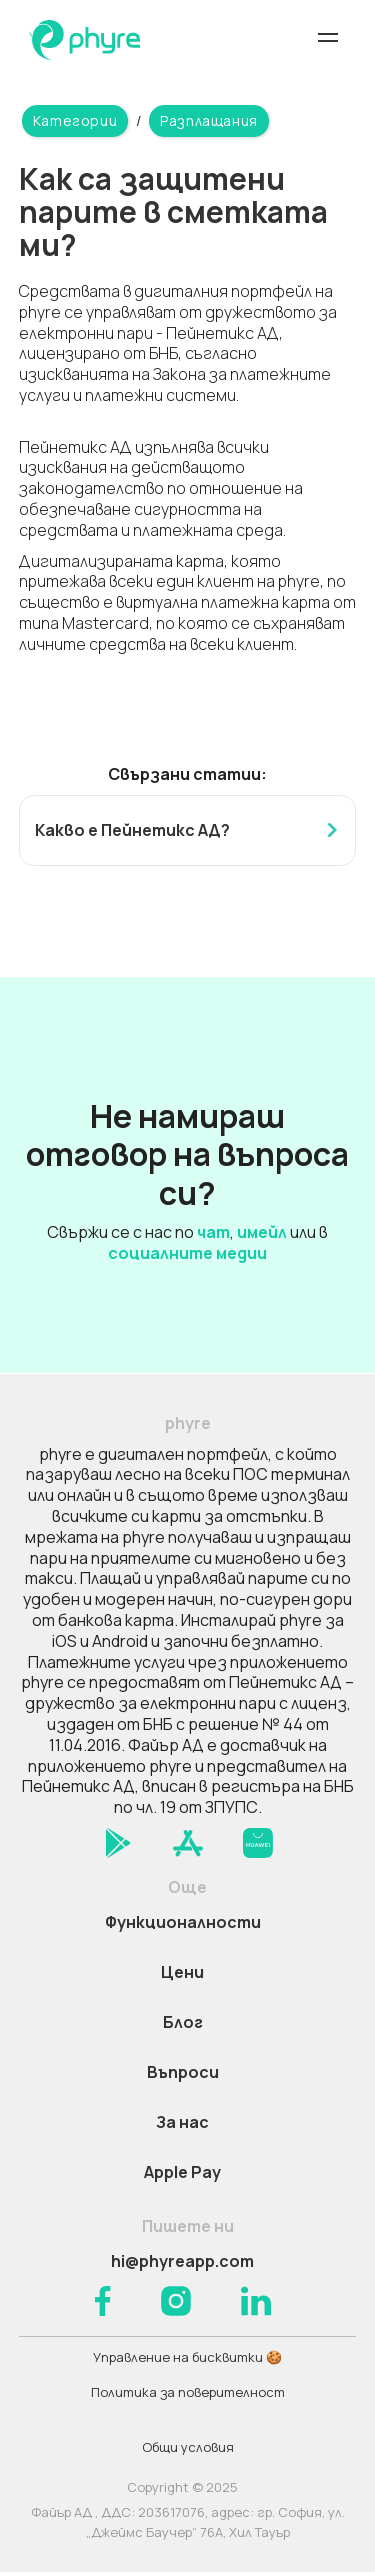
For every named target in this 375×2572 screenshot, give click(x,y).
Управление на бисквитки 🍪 (187, 2357)
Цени (182, 1972)
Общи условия (188, 2447)
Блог (183, 2022)
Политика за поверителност (188, 2392)
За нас (182, 2122)
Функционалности (183, 1922)
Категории (75, 120)
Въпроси (183, 2072)
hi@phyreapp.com (182, 2261)
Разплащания (209, 120)
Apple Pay (182, 2172)
